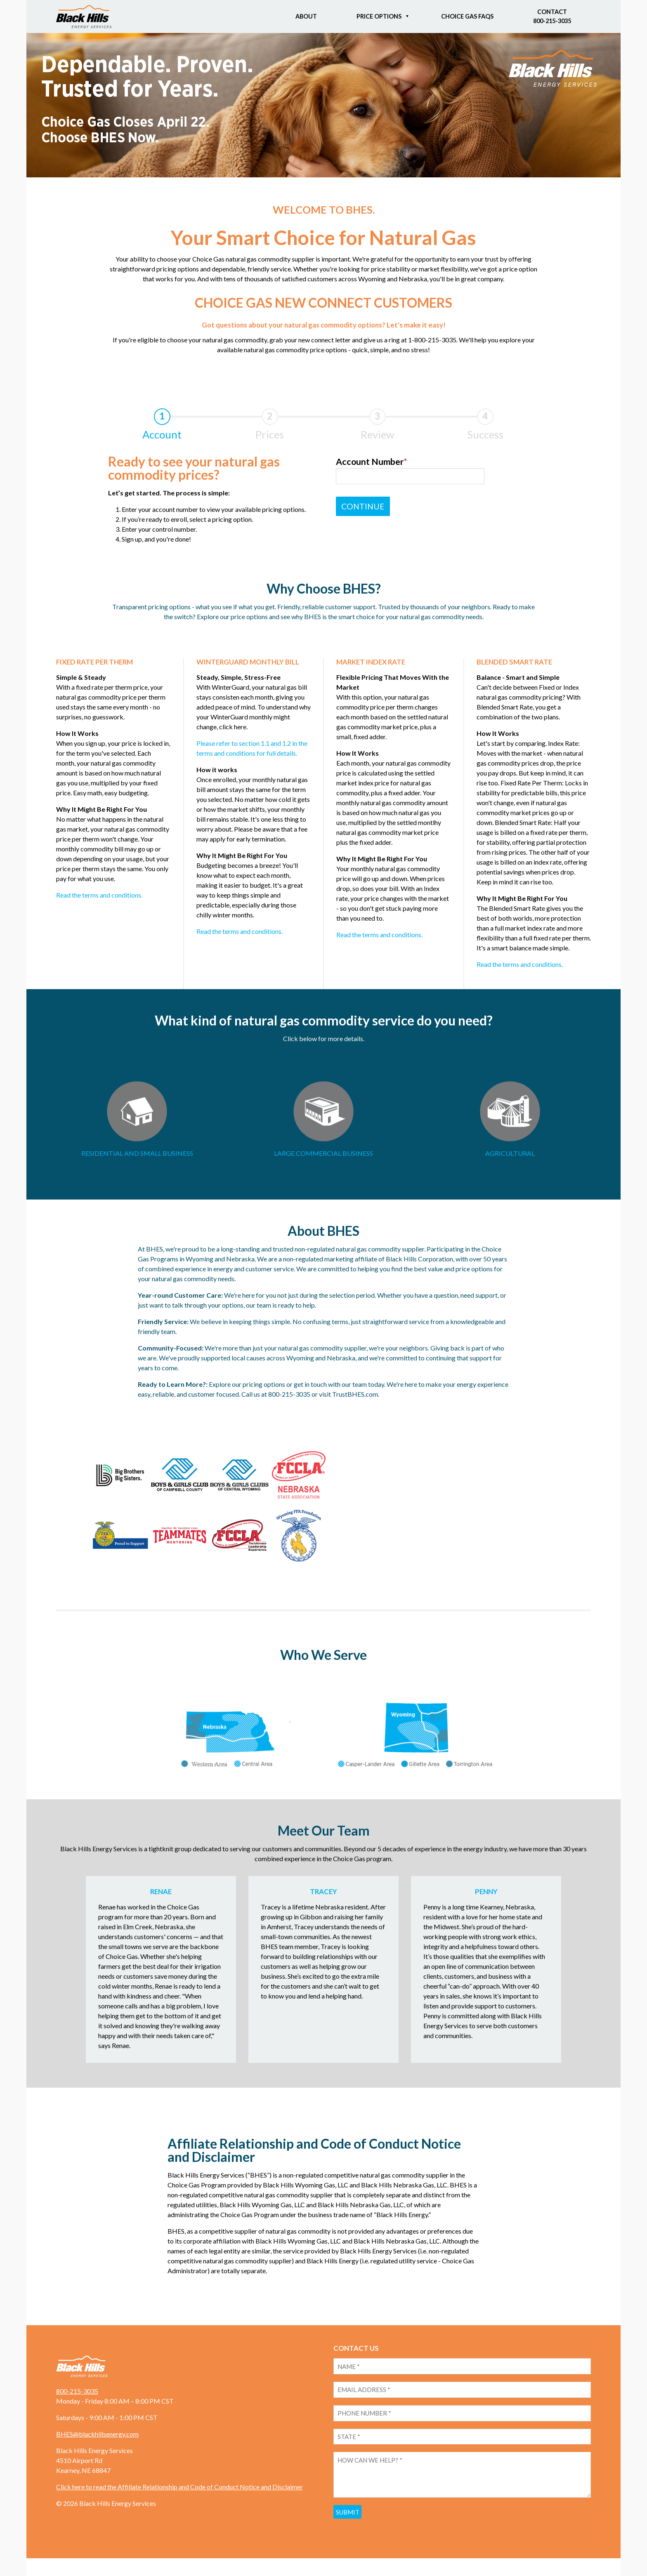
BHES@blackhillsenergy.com (97, 2442)
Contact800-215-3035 (552, 16)
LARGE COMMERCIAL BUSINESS (323, 1153)
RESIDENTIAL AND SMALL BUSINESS (137, 1153)
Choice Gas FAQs (467, 16)
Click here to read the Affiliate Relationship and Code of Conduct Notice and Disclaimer (179, 2495)
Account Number (379, 463)
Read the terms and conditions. (99, 895)
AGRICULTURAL (510, 1153)
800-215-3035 (77, 2400)
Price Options (379, 16)
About (306, 16)
